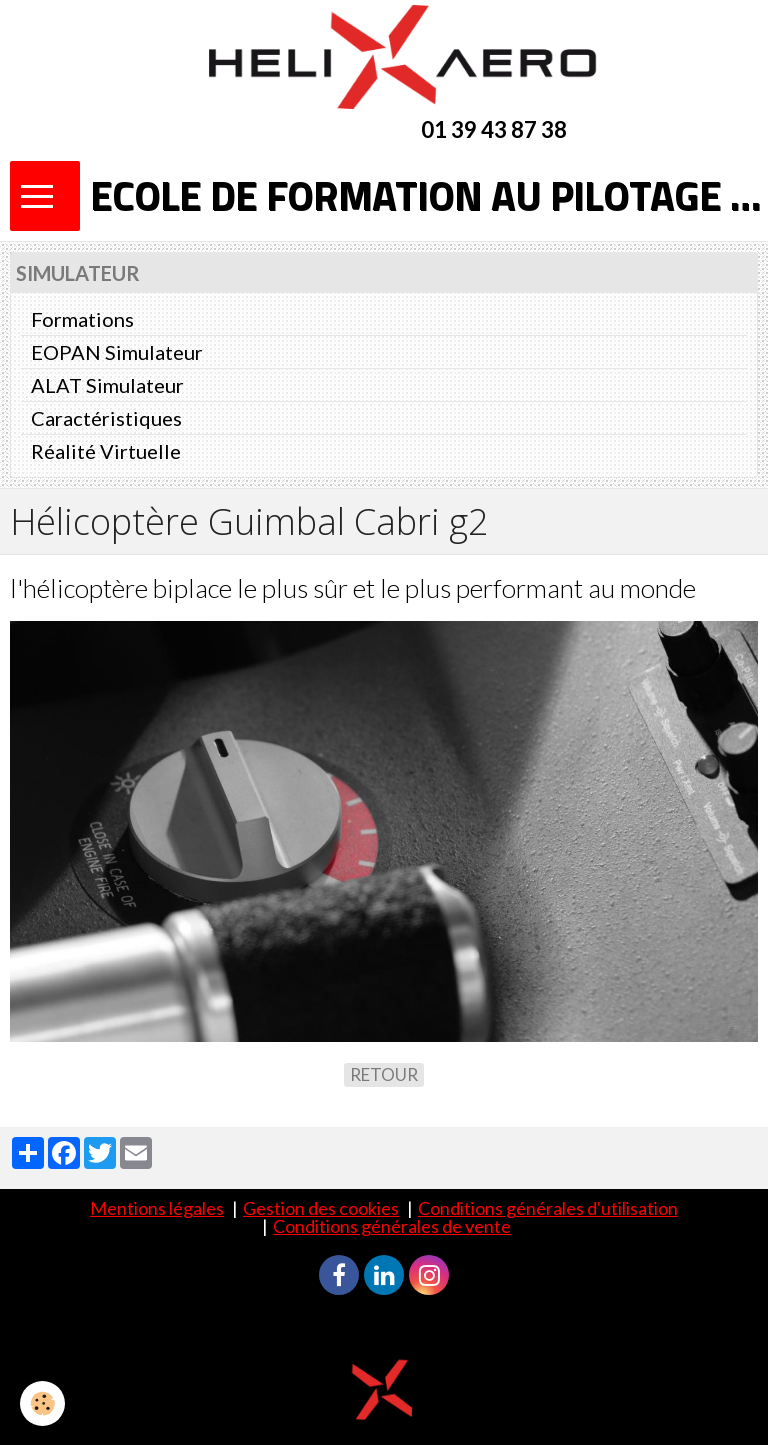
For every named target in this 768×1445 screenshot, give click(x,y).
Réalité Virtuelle (106, 451)
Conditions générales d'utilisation (548, 1208)
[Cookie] (42, 1403)
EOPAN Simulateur (117, 352)
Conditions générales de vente (392, 1226)
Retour (384, 1074)
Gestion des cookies (321, 1208)
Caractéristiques (106, 418)
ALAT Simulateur (107, 385)
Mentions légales (157, 1208)
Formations (82, 319)
